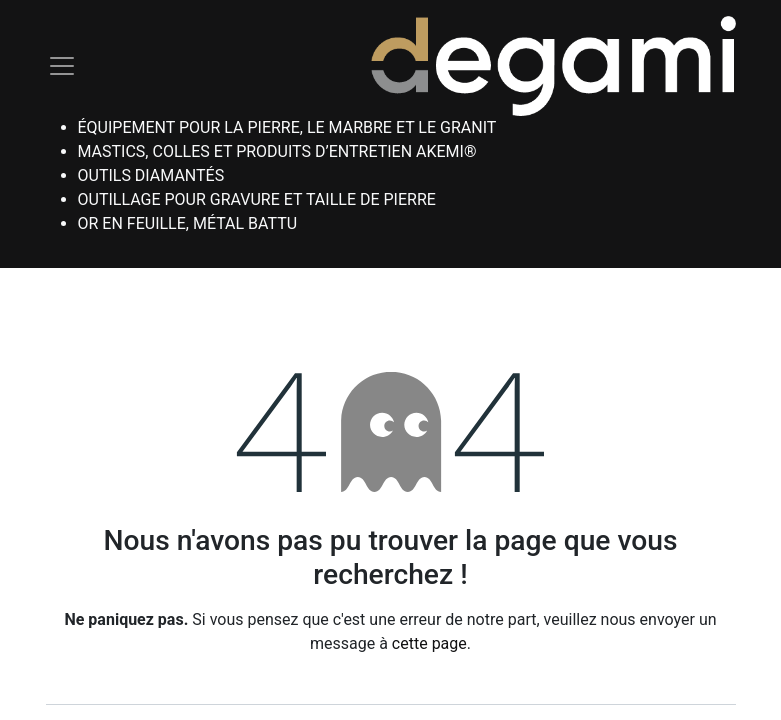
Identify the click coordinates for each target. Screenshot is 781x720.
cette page (429, 643)
